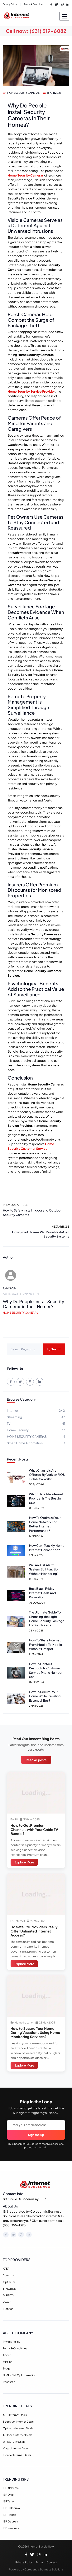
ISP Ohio (8, 2494)
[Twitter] (13, 2235)
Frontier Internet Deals (17, 2455)
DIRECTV (8, 2295)
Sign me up (36, 2135)
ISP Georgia (10, 2521)
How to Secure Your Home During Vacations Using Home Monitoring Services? (35, 2032)
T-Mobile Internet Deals (17, 2435)
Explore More (24, 1862)
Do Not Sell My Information (19, 2375)
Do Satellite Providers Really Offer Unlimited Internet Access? (34, 1931)
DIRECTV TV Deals (14, 2441)
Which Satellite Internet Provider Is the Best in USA (46, 1498)
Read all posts (36, 1760)
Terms (39, 2562)
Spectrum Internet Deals (18, 2421)
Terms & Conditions (34, 4)
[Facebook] (6, 2235)
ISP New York (11, 2528)
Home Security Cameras (26, 175)
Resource (9, 2381)
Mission (7, 2361)
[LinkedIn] (29, 2235)
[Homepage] (36, 2184)
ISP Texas (9, 2501)
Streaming (36, 1417)
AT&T (6, 2268)
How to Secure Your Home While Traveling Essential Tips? (45, 1696)
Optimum (9, 2282)
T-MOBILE (9, 2288)
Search (56, 1349)
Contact (51, 2562)
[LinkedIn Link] (67, 4)
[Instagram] (21, 2235)
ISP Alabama (11, 2488)
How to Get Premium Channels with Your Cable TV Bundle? (34, 1829)
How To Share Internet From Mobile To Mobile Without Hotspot (45, 1644)
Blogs (6, 2368)
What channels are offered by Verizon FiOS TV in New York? (47, 1474)
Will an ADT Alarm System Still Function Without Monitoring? (44, 1569)
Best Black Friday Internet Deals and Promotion (42, 1593)
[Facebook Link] (51, 4)
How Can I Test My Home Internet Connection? (47, 1547)
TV (36, 1423)
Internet (36, 1410)
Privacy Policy (10, 4)
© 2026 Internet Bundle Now (36, 2546)
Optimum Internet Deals (18, 2428)
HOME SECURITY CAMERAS (20, 1312)
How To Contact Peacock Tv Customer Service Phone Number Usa (46, 1670)
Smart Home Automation (36, 1443)
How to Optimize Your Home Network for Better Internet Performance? (45, 1524)
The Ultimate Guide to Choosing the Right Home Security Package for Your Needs (46, 1618)
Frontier (8, 2308)
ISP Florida (9, 2514)
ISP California (11, 2508)
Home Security (36, 1430)
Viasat (7, 2302)
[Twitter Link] (56, 4)
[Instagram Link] (62, 4)
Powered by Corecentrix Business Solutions (36, 2569)
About (7, 2355)
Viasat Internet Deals (16, 2448)
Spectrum (9, 2275)
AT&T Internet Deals (15, 2415)
